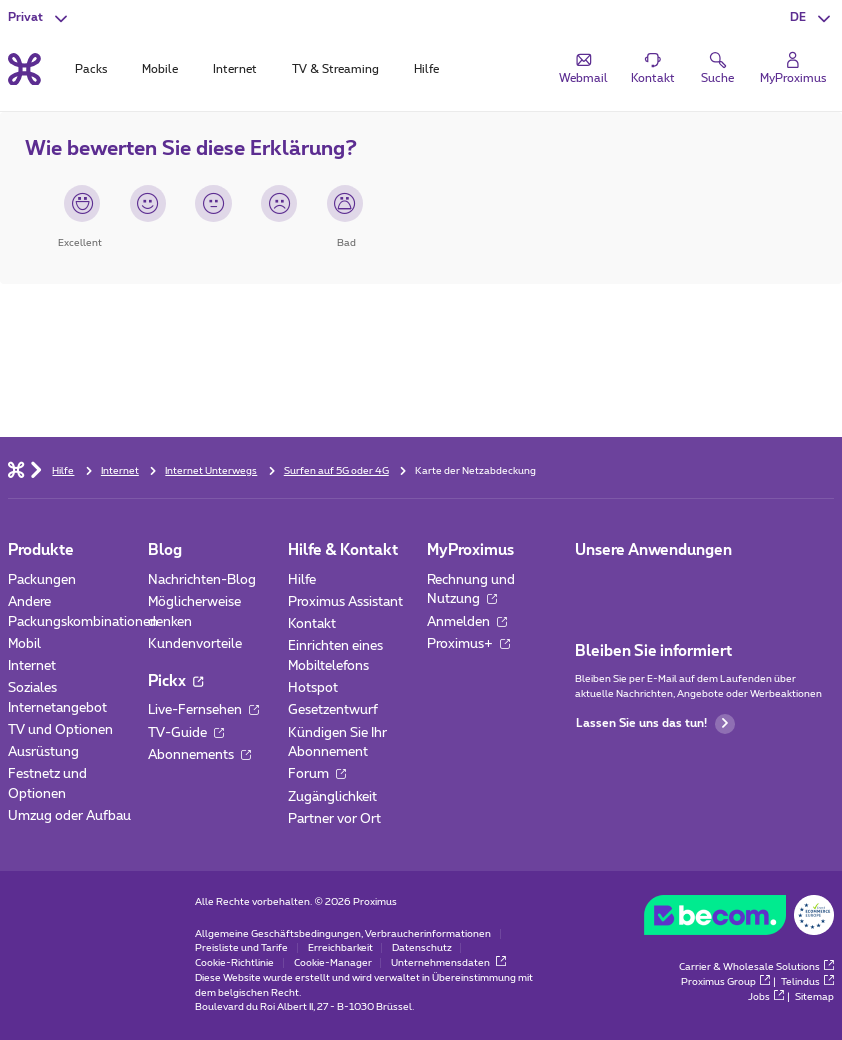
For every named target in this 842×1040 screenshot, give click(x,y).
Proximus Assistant (345, 602)
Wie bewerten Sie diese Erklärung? (191, 149)
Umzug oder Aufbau (69, 816)
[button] (812, 18)
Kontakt (312, 624)
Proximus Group (725, 982)
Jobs (766, 997)
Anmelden (467, 622)
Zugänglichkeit (332, 797)
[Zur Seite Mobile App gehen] (590, 586)
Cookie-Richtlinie (234, 963)
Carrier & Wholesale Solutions (756, 967)
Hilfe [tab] (426, 69)
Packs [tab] (91, 69)
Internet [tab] (235, 69)
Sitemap (814, 997)
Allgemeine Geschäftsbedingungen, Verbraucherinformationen (343, 934)
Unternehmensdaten (448, 963)
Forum (317, 774)
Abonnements (199, 755)
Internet (32, 666)
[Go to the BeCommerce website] (739, 919)
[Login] (793, 68)
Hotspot (313, 688)
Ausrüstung (43, 752)
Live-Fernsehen (203, 710)
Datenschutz (422, 948)
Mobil (24, 644)
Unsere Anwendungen (653, 550)
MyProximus (470, 550)
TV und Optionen (60, 730)
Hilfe (302, 580)
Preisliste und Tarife (241, 948)
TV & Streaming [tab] (335, 69)
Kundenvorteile (195, 644)
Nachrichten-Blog (202, 580)
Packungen (42, 580)
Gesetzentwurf (333, 710)
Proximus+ (468, 644)
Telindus (807, 982)
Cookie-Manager (333, 963)
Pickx (175, 681)
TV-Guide (186, 733)
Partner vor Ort (334, 819)
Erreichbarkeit (340, 948)
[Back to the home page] (24, 68)
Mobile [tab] (160, 69)
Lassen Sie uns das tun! (655, 724)
